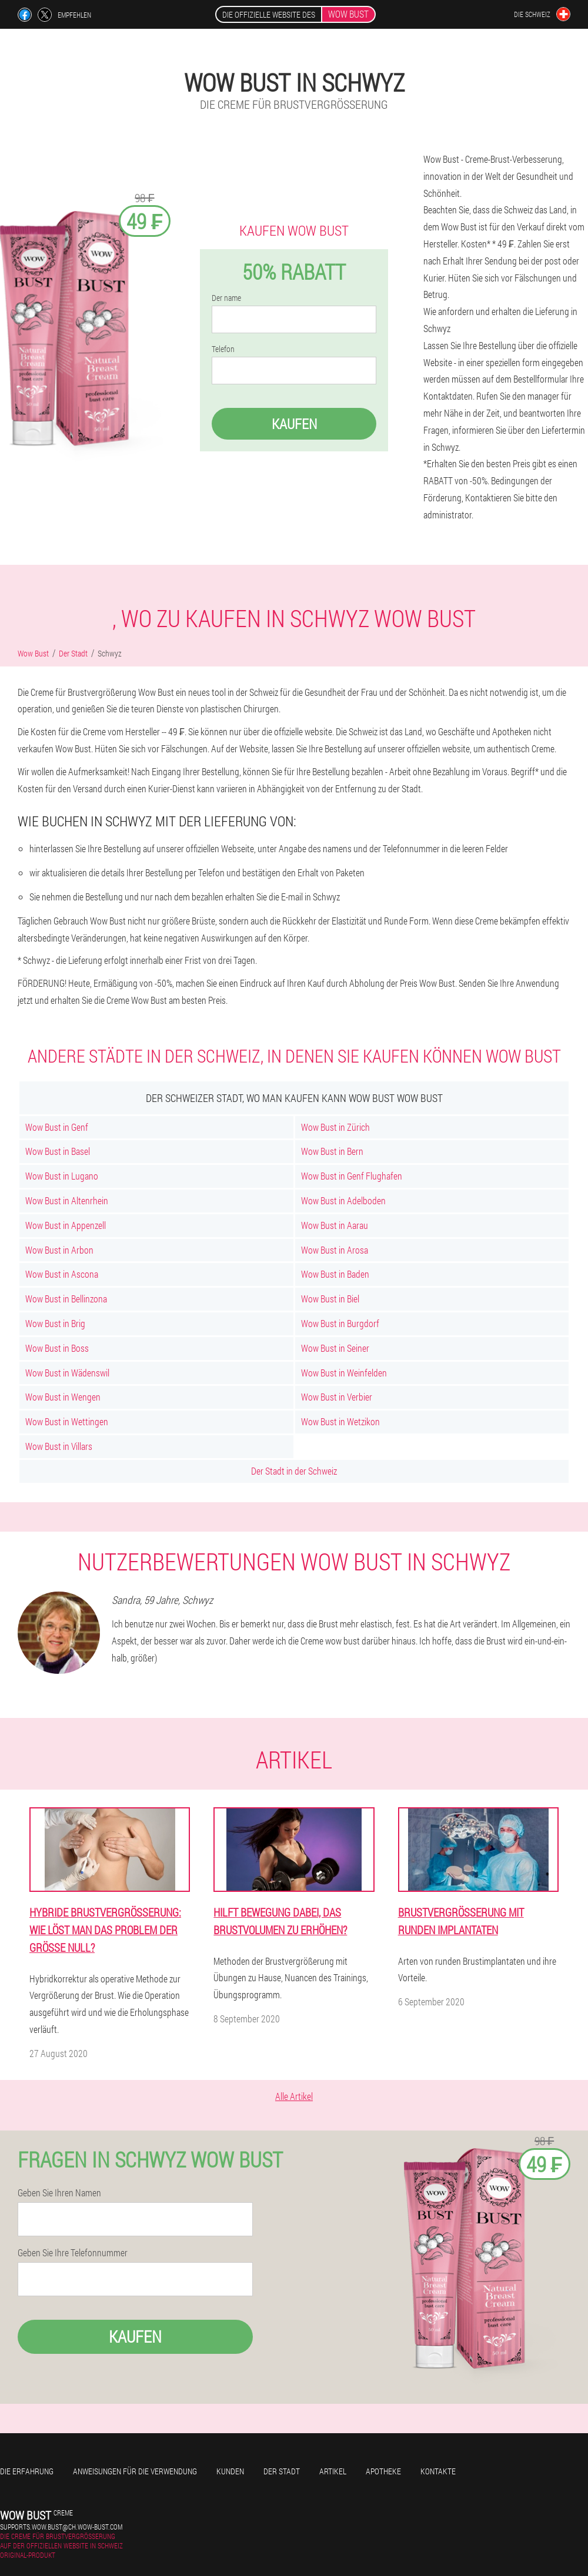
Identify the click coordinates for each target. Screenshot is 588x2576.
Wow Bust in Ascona (61, 1274)
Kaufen (294, 423)
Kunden (230, 2471)
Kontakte (438, 2471)
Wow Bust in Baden (335, 1274)
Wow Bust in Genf (56, 1127)
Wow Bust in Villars (58, 1446)
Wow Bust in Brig (55, 1323)
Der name (226, 298)
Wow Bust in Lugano (61, 1176)
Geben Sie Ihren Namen (59, 2193)
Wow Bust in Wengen (63, 1397)
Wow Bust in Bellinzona (66, 1298)
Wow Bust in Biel (330, 1298)
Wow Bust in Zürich (335, 1127)
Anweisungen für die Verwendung (135, 2471)
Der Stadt (281, 2471)
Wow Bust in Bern (332, 1151)
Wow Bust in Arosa (334, 1250)
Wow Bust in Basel (57, 1151)
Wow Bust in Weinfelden (344, 1372)
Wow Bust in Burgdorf (340, 1323)
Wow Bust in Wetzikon (340, 1421)
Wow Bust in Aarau (334, 1225)
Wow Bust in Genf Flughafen (351, 1176)
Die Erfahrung (27, 2471)
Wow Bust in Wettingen (66, 1421)
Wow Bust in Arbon (59, 1250)
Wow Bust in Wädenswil (67, 1372)
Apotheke (383, 2471)
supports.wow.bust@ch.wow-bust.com (61, 2526)
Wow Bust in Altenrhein (66, 1200)
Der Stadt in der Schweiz (294, 1471)
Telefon (223, 349)
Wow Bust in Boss (57, 1348)
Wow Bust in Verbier (336, 1397)
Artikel (332, 2471)
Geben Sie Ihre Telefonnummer (73, 2252)
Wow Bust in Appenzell (65, 1225)
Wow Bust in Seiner (335, 1348)
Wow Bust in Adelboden (343, 1200)
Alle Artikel (294, 2096)
